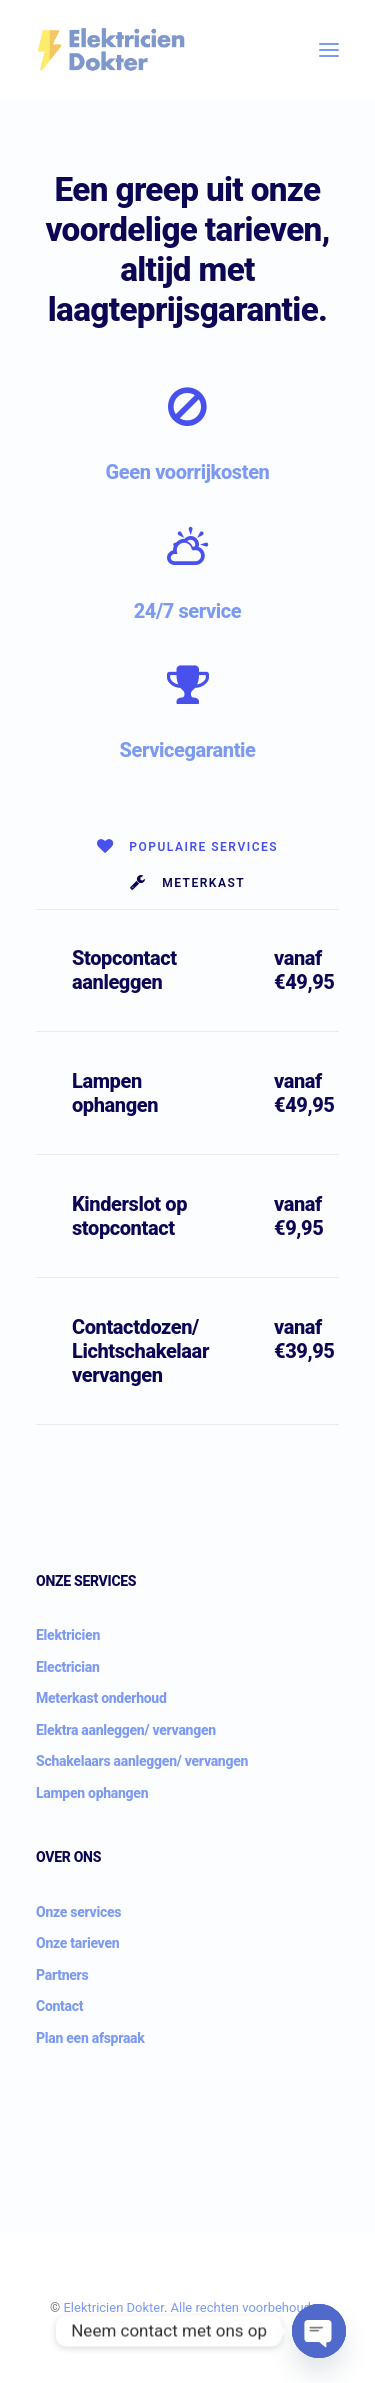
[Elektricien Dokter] (111, 49)
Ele (71, 2307)
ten (230, 2307)
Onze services (78, 1912)
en (116, 2307)
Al (177, 2307)
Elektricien (68, 1635)
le (187, 2307)
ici (102, 2307)
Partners (62, 1975)
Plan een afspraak (90, 2038)
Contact (59, 2006)
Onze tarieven (77, 1943)
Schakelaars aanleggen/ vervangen (142, 1761)
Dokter (145, 2307)
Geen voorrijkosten (188, 472)
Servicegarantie (187, 750)
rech (208, 2307)
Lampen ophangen (92, 1793)
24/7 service (188, 611)
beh (278, 2307)
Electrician (68, 1667)
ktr (88, 2307)
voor (254, 2307)
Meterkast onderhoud (101, 1698)
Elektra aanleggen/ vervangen (126, 1730)
